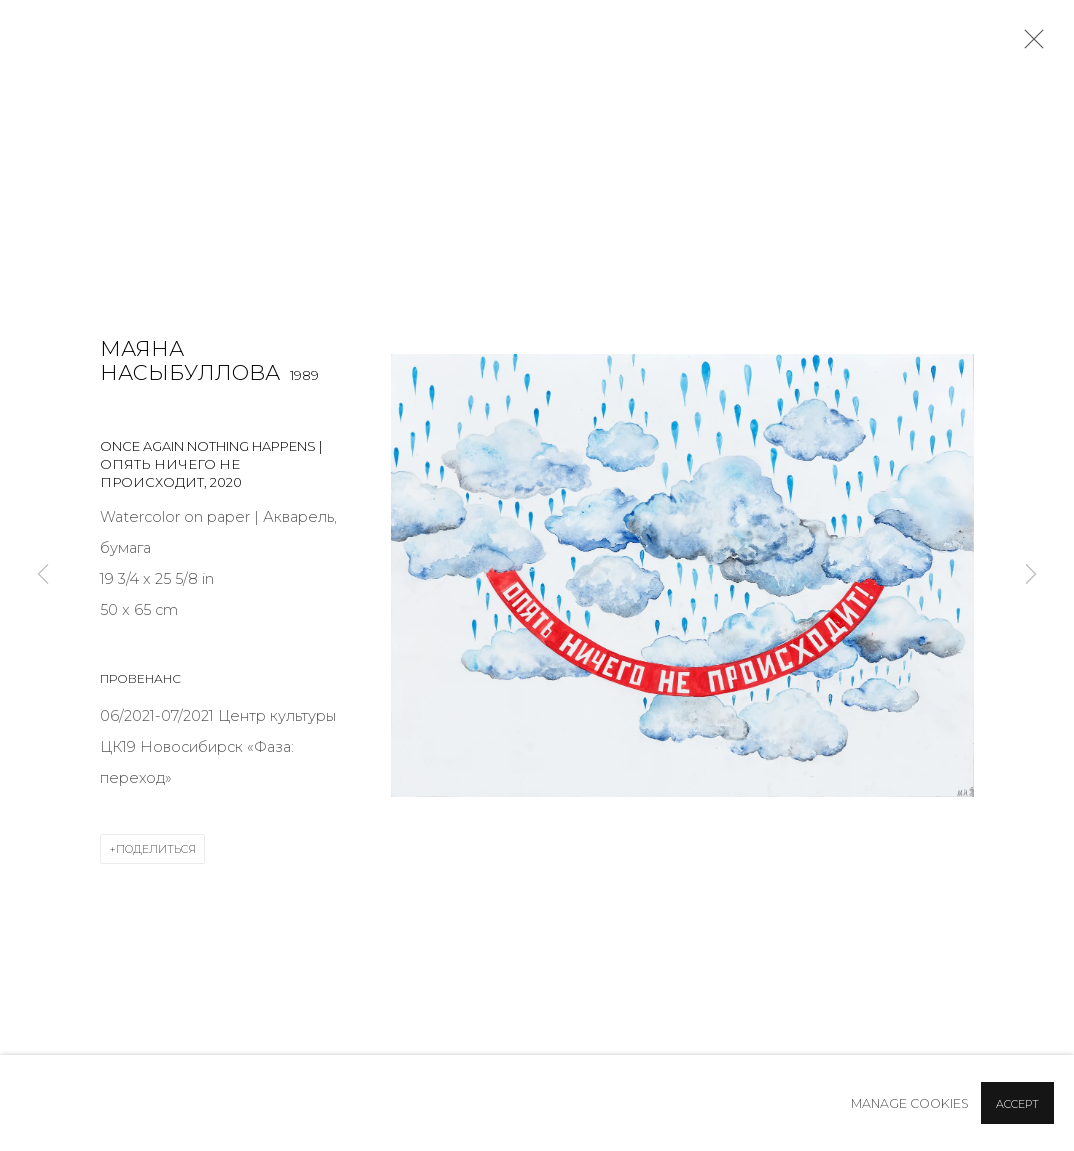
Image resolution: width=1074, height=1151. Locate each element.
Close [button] (1029, 45)
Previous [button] (43, 576)
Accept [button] (1017, 1104)
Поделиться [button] (156, 849)
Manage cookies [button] (910, 1103)
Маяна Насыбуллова (190, 360)
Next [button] (1031, 576)
